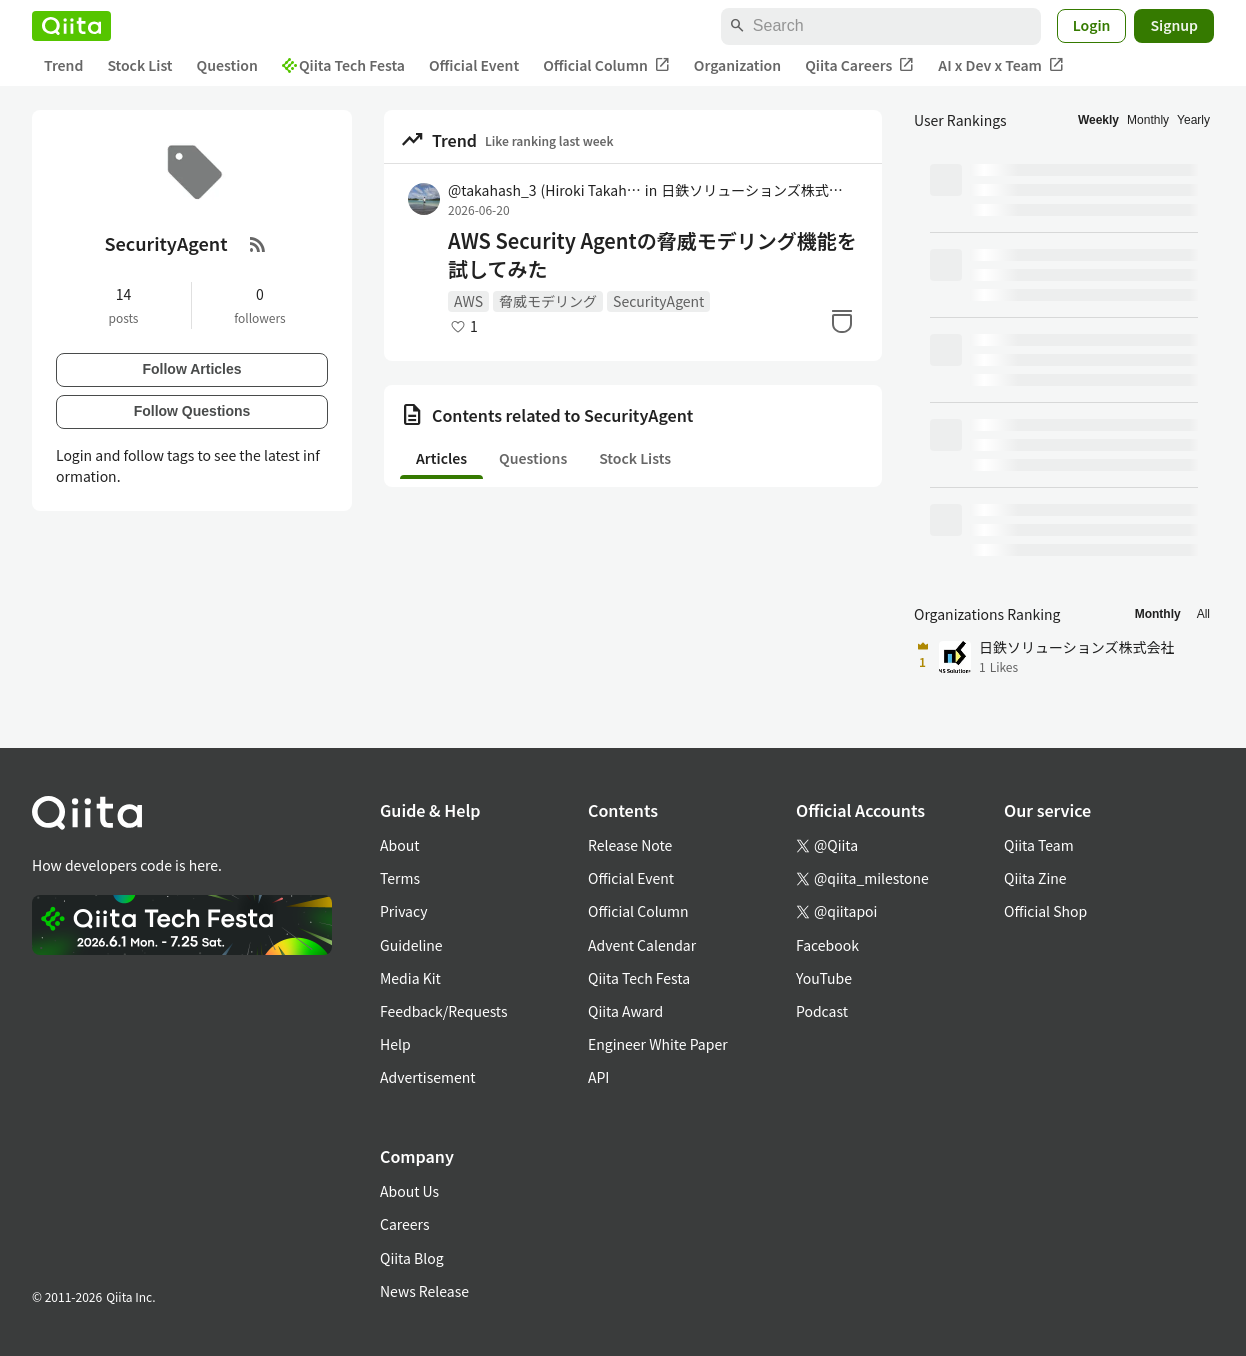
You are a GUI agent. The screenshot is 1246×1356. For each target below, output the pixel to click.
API (598, 1077)
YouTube (824, 978)
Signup (1174, 25)
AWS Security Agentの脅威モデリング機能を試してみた (652, 255)
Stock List (139, 65)
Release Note (630, 845)
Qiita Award (625, 1011)
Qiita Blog (412, 1258)
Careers (404, 1224)
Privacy (403, 911)
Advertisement (428, 1077)
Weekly (1098, 120)
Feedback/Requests (444, 1011)
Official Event (474, 65)
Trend (63, 65)
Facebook (827, 945)
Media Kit (410, 978)
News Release (424, 1291)
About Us (409, 1191)
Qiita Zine (1035, 878)
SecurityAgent (658, 301)
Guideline (411, 945)
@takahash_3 (544, 190)
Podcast (822, 1011)
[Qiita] (71, 26)
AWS (468, 301)
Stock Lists (635, 458)
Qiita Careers (859, 65)
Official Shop (1045, 911)
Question (227, 65)
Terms (400, 878)
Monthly (1148, 120)
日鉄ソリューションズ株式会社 (757, 190)
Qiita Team (1039, 845)
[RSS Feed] (258, 244)
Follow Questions (192, 411)
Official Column (606, 65)
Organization (737, 65)
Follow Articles (191, 369)
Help (395, 1044)
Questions (533, 458)
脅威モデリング (548, 301)
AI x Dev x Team (1001, 65)
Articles (441, 458)
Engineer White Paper (658, 1044)
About (399, 845)
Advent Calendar (642, 945)
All (1203, 614)
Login (1092, 25)
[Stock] (842, 321)
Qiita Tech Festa (343, 65)
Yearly (1193, 120)
